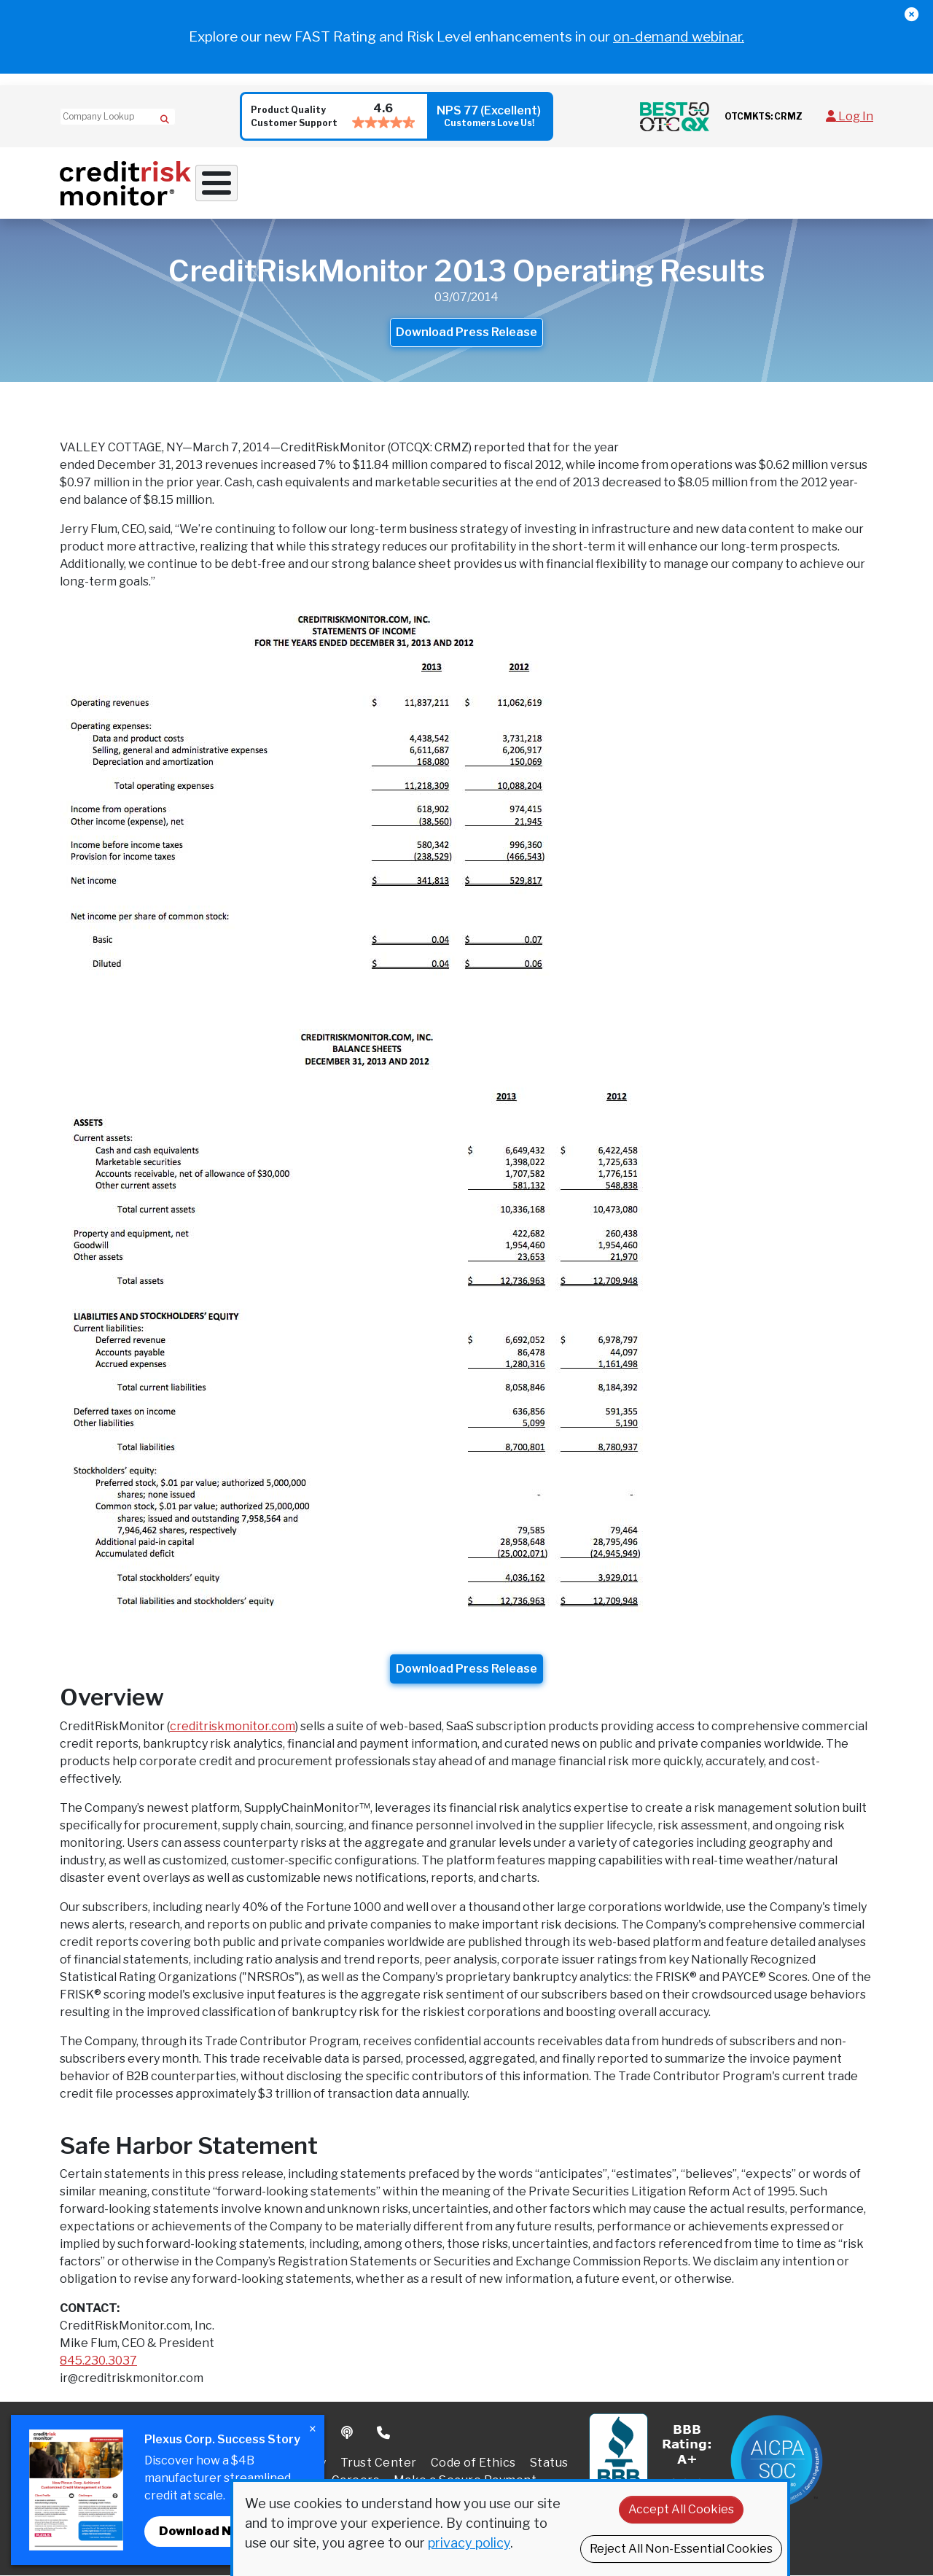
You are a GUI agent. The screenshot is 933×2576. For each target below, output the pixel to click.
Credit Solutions (371, 183)
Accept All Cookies (681, 2509)
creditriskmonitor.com (232, 1726)
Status (549, 2463)
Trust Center (378, 2463)
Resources (624, 183)
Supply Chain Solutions (504, 183)
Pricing (772, 183)
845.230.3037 (98, 2361)
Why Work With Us (250, 183)
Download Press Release (466, 333)
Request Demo (835, 183)
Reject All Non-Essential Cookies (681, 2549)
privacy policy (469, 2542)
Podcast (348, 2433)
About (706, 183)
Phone (384, 2433)
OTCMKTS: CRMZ (764, 116)
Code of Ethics (473, 2463)
